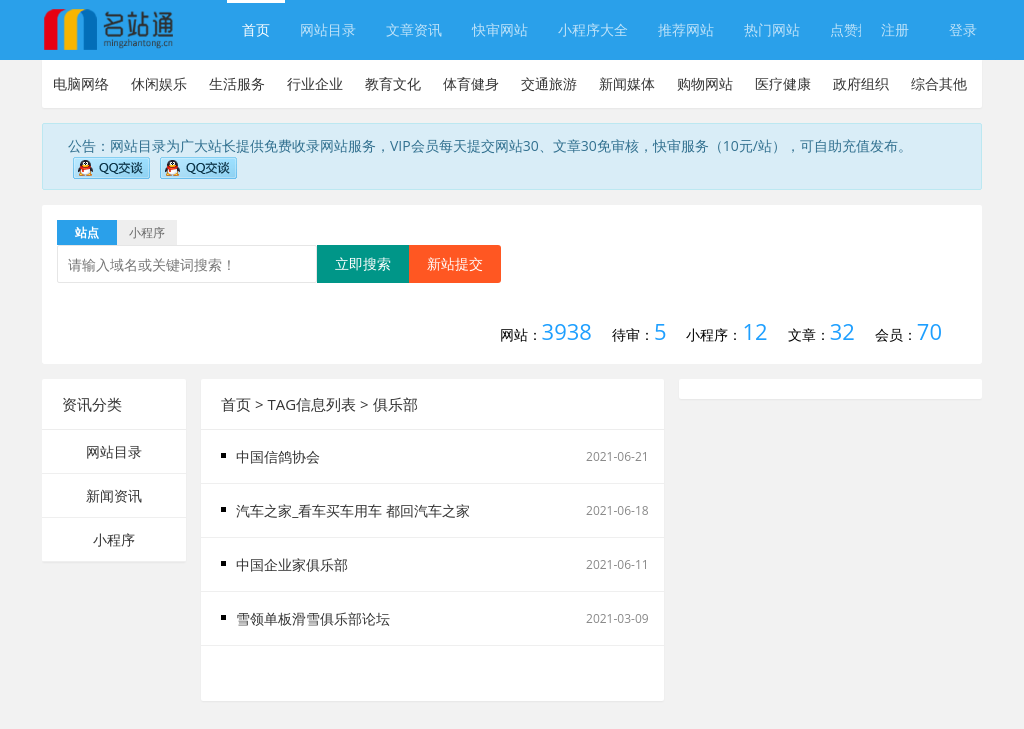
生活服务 (237, 83)
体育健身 (471, 83)
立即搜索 (363, 263)
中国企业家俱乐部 (292, 564)
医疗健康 (783, 83)
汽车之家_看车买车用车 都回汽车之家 (353, 510)
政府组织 (861, 83)
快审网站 (500, 29)
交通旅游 (549, 83)
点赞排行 (858, 29)
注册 (895, 29)
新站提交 (455, 263)
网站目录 (328, 29)
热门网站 (772, 29)
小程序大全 (593, 29)
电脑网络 (81, 83)
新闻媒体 (627, 83)
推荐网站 (686, 29)
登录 (963, 29)
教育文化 (393, 83)
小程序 (114, 539)
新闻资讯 (114, 495)
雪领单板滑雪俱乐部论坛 (313, 618)
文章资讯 (414, 29)
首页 (256, 29)
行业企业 (315, 83)
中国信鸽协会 (278, 456)
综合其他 (939, 83)
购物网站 (705, 83)
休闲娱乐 (159, 83)
